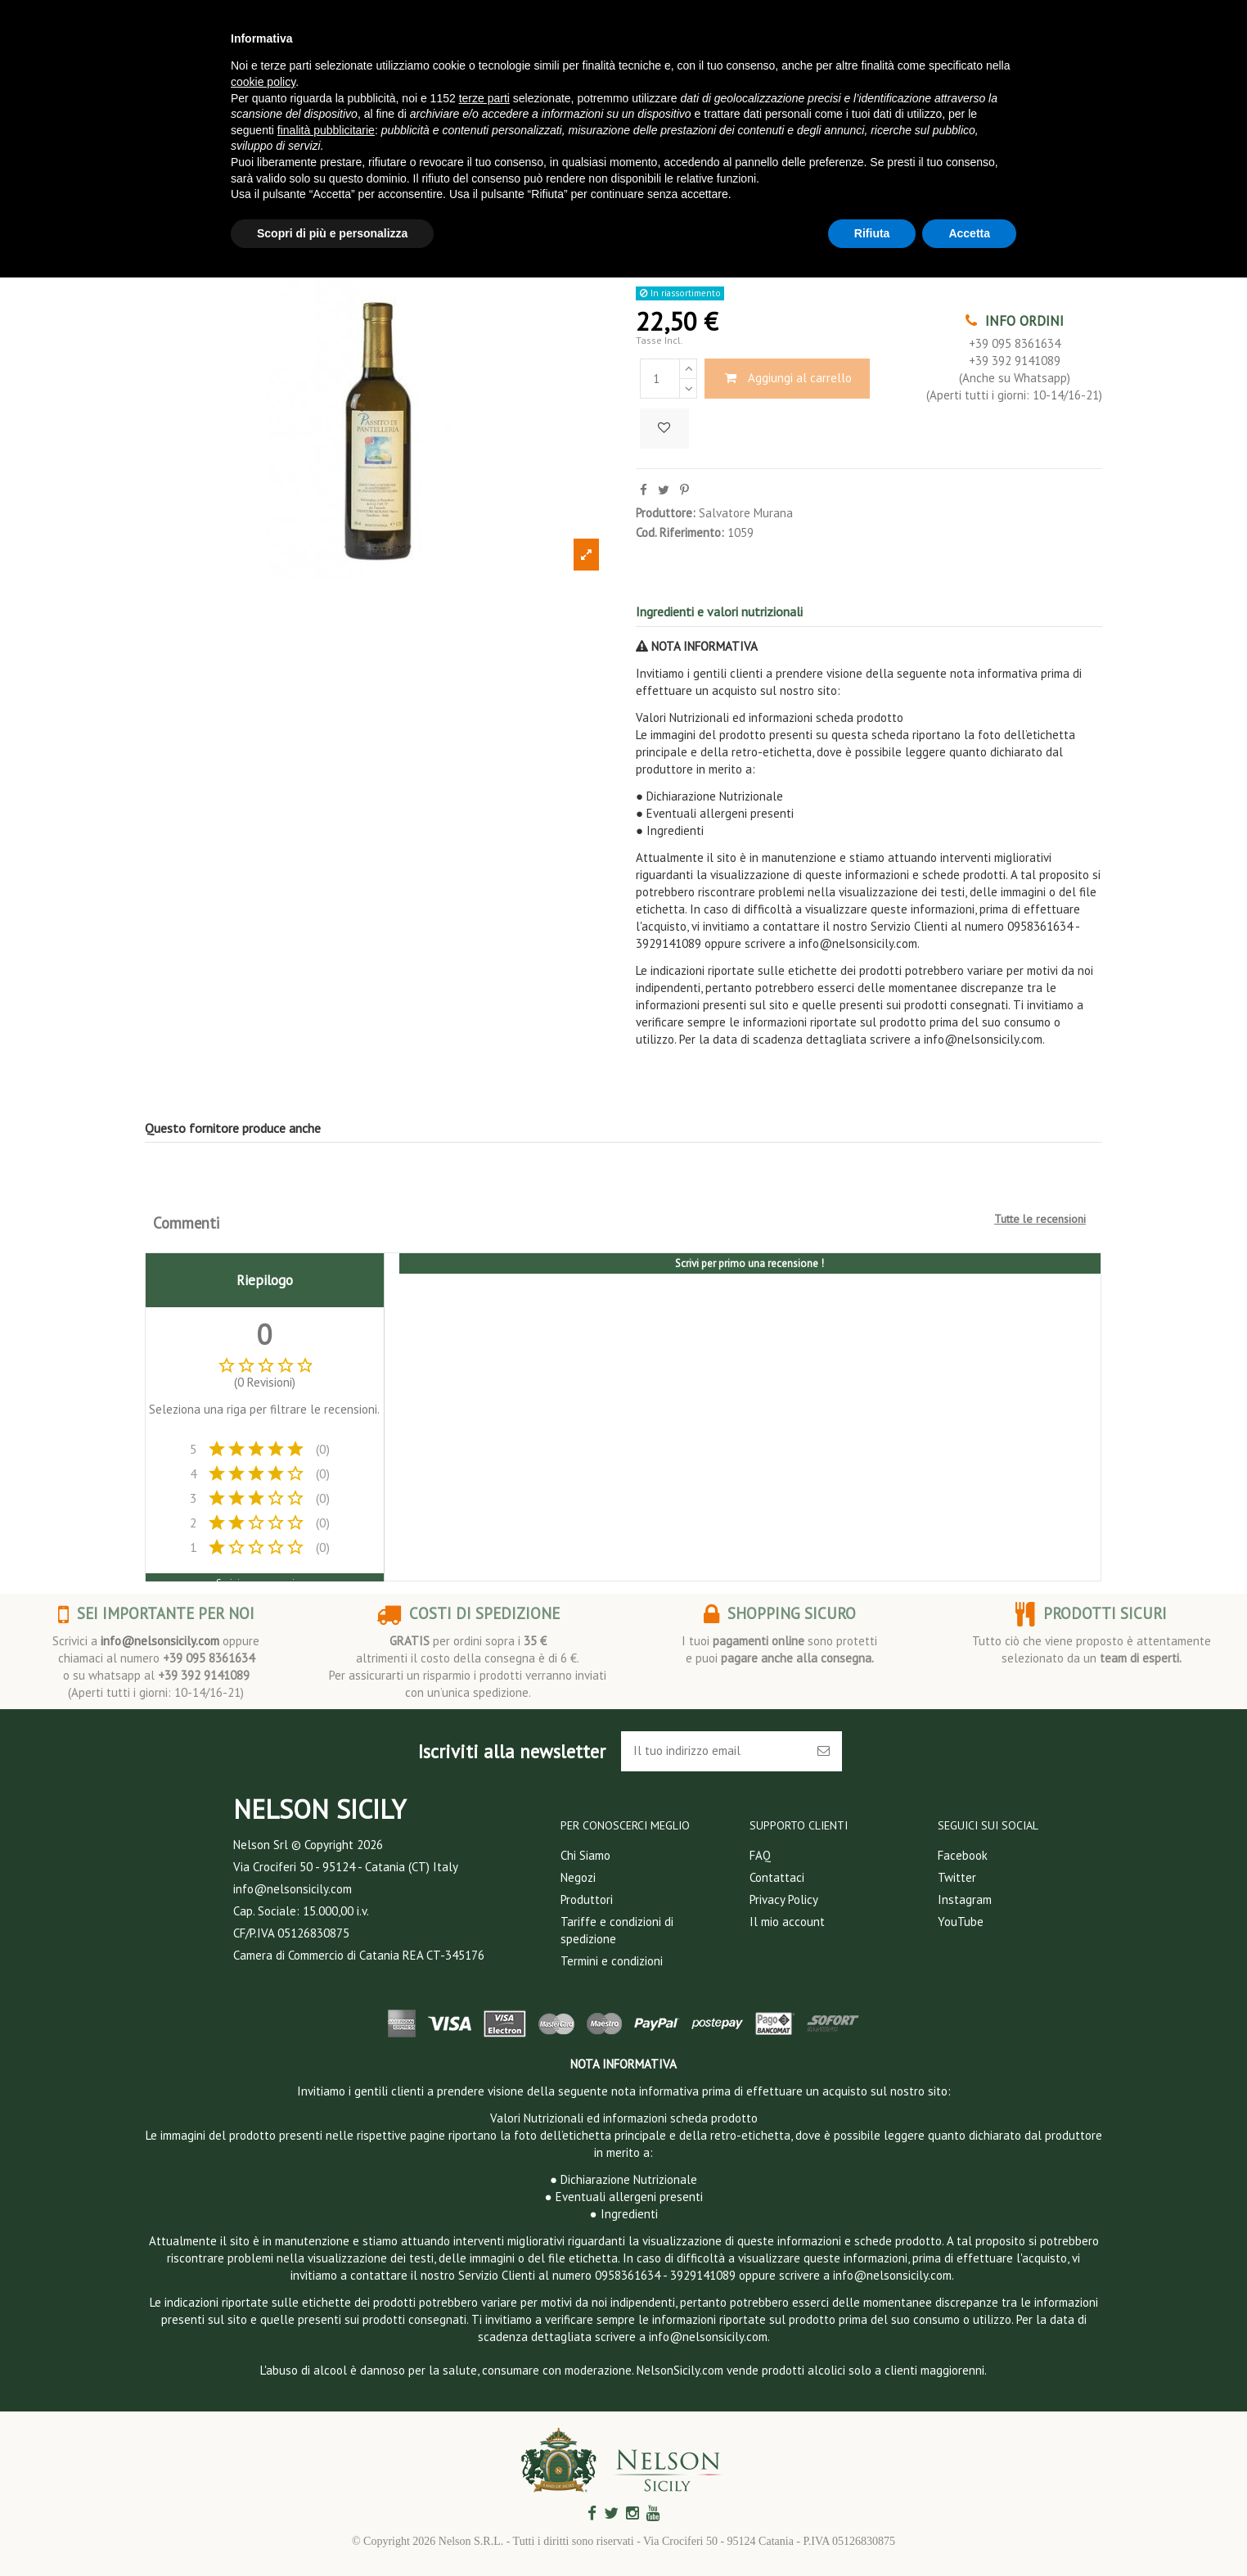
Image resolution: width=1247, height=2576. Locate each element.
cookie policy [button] (263, 81)
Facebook (963, 1855)
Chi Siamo (585, 1855)
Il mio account (787, 1921)
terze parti (484, 98)
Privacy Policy (784, 1899)
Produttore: (666, 513)
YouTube (961, 1921)
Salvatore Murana (746, 513)
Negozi (578, 1877)
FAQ (760, 1855)
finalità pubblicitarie (326, 130)
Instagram (965, 1899)
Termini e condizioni (611, 1961)
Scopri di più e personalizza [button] (332, 233)
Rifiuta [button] (872, 233)
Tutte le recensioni (1040, 1218)
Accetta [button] (969, 233)
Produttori (586, 1899)
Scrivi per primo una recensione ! (749, 1263)
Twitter (957, 1877)
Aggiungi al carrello (787, 378)
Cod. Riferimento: (680, 532)
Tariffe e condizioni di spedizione (616, 1930)
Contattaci (777, 1877)
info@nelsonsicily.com (160, 1641)
